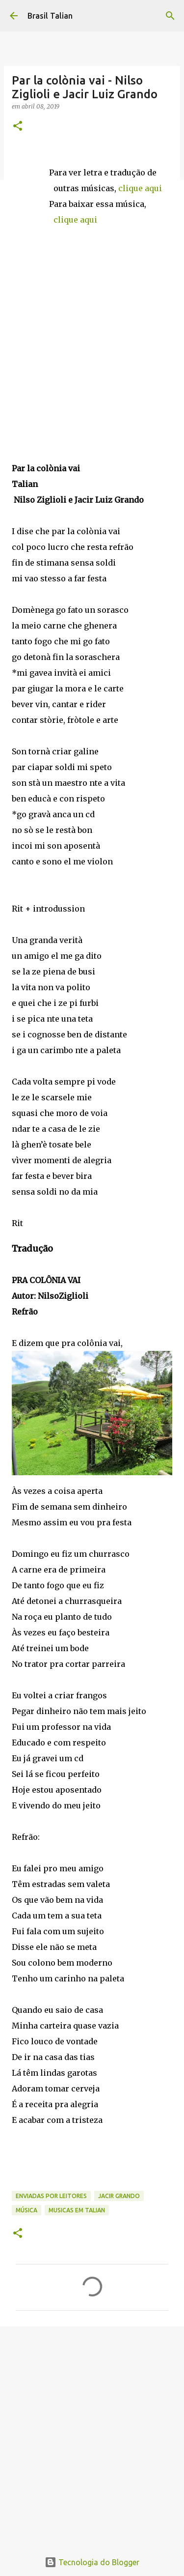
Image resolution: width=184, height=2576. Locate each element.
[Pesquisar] (170, 16)
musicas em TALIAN (77, 2210)
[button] (18, 126)
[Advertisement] (92, 2433)
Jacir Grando (119, 2196)
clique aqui (140, 188)
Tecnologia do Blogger (92, 2562)
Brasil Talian (50, 15)
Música (26, 2210)
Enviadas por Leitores (51, 2196)
